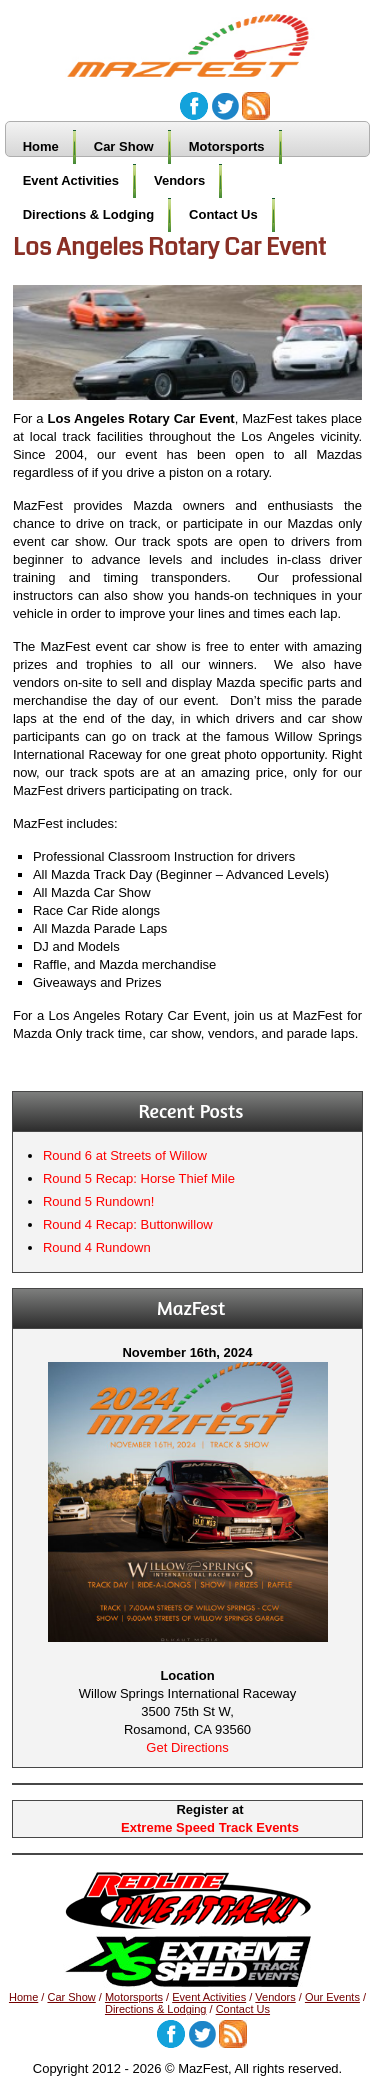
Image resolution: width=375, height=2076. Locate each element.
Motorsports (227, 146)
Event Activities (71, 180)
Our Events (332, 1997)
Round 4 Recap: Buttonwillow (128, 1224)
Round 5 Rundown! (98, 1201)
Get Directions (187, 1747)
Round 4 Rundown (97, 1247)
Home (41, 146)
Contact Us (223, 214)
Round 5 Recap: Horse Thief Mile (139, 1178)
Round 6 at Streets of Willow (125, 1155)
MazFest (198, 36)
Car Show (124, 146)
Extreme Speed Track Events (210, 1827)
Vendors (179, 180)
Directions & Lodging (88, 214)
